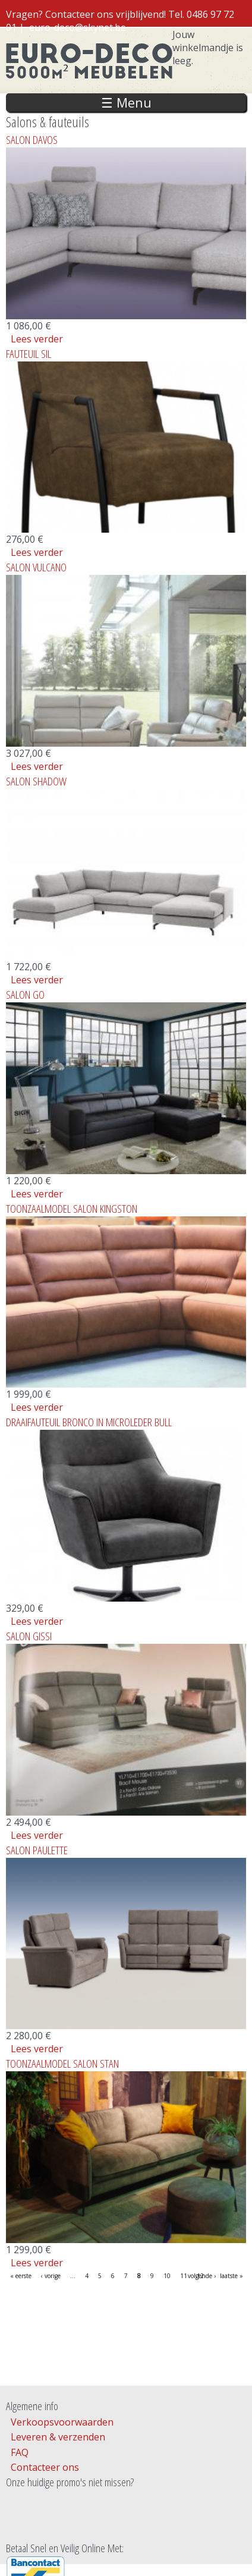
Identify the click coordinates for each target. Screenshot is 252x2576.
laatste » (231, 2276)
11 (183, 2276)
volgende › (202, 2276)
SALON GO (25, 994)
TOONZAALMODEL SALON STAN (62, 2063)
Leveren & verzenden (58, 2436)
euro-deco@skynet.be (77, 27)
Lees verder (37, 338)
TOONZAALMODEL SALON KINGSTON (71, 1208)
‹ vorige (51, 2276)
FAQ (20, 2452)
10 (167, 2276)
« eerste (21, 2276)
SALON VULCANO (36, 567)
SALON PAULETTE (37, 1850)
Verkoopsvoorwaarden (62, 2422)
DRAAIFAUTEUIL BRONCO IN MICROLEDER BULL (89, 1422)
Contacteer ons (45, 2467)
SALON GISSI (29, 1636)
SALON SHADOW (36, 781)
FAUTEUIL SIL (28, 353)
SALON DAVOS (32, 139)
